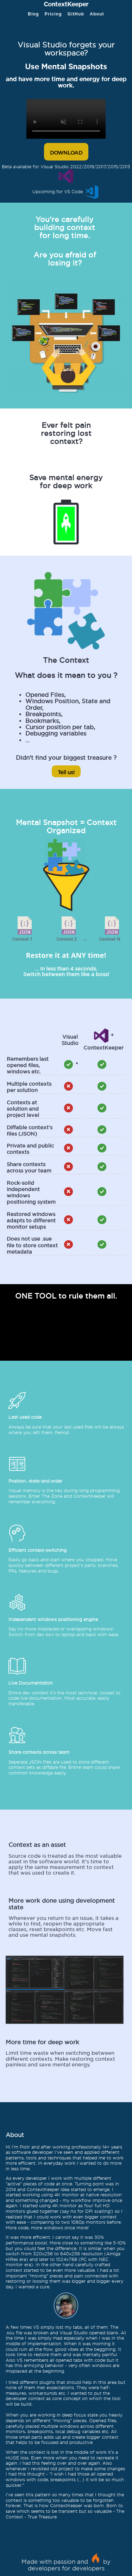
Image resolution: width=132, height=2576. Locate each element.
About (97, 14)
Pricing (53, 14)
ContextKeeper (66, 3)
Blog (33, 14)
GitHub (76, 14)
